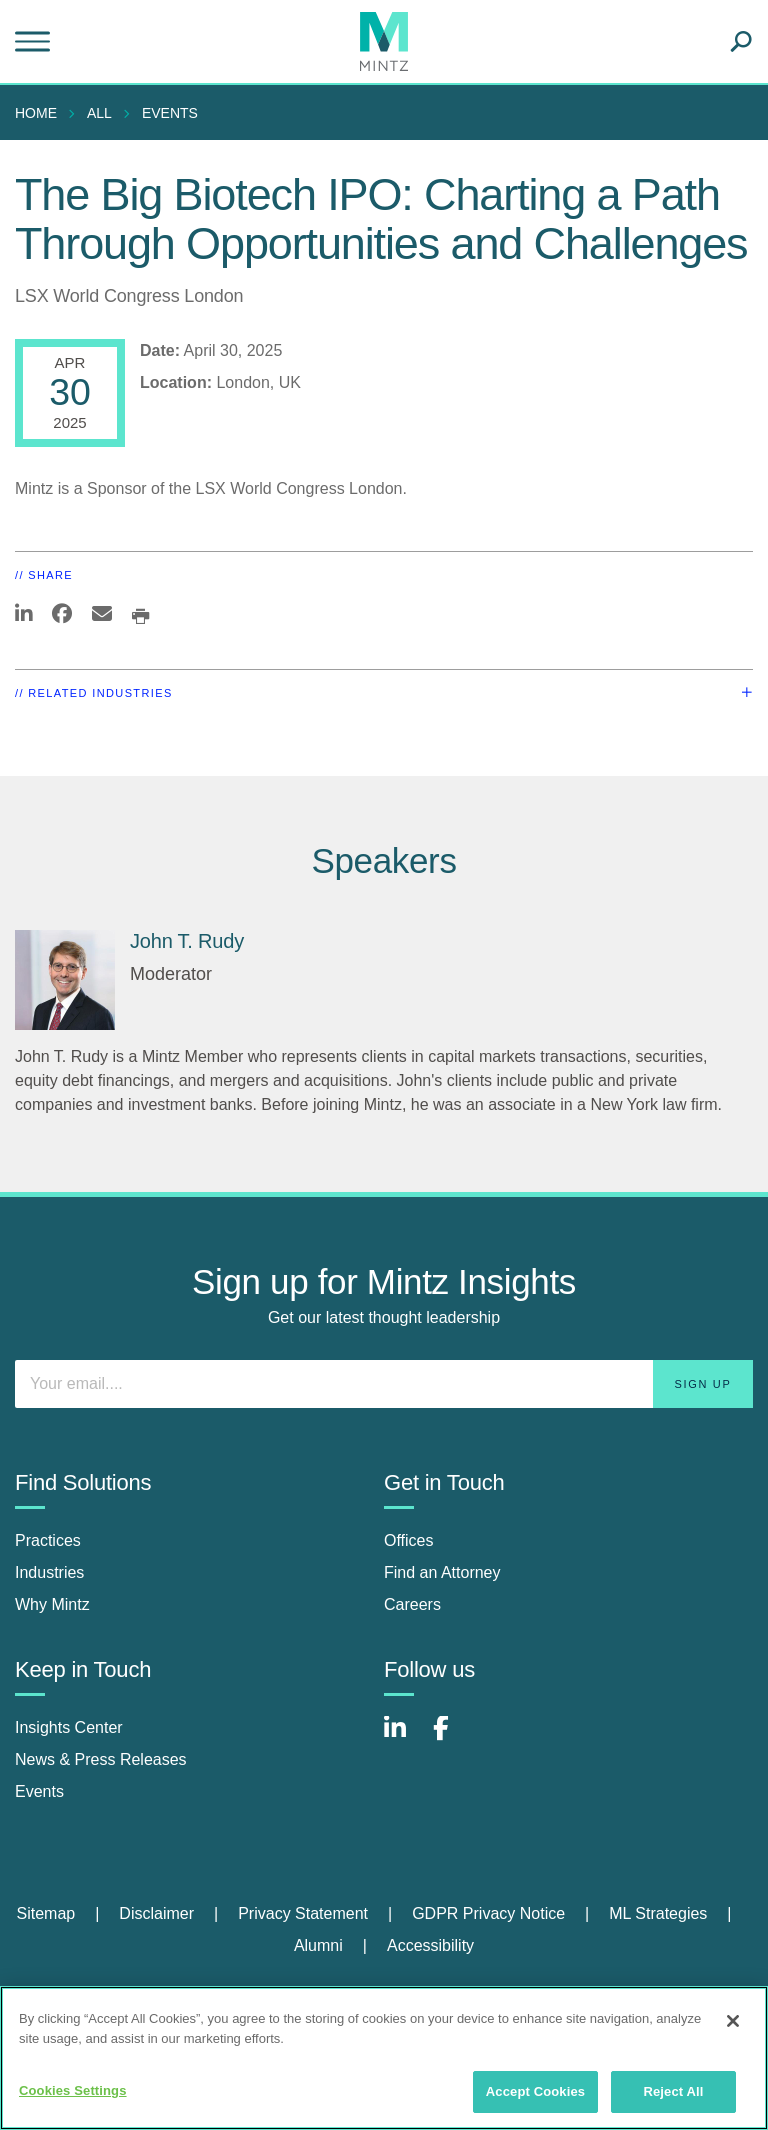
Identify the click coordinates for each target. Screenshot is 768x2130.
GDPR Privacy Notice (488, 1913)
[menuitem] (41, 113)
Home (36, 113)
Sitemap (45, 1913)
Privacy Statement (303, 1913)
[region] (384, 2058)
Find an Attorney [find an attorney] (442, 1572)
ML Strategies (658, 1913)
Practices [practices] (48, 1540)
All (99, 113)
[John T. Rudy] (65, 980)
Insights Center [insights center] (69, 1727)
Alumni (318, 1945)
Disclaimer (156, 1913)
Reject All (673, 2091)
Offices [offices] (409, 1540)
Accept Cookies (535, 2091)
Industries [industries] (49, 1572)
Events (170, 113)
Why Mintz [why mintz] (52, 1604)
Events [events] (39, 1791)
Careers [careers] (412, 1604)
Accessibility (430, 1945)
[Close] (733, 2021)
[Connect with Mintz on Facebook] (453, 1738)
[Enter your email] (384, 1384)
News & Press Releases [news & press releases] (101, 1759)
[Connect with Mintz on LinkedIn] (404, 1738)
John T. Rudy (187, 941)
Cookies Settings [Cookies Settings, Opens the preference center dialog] (73, 2090)
